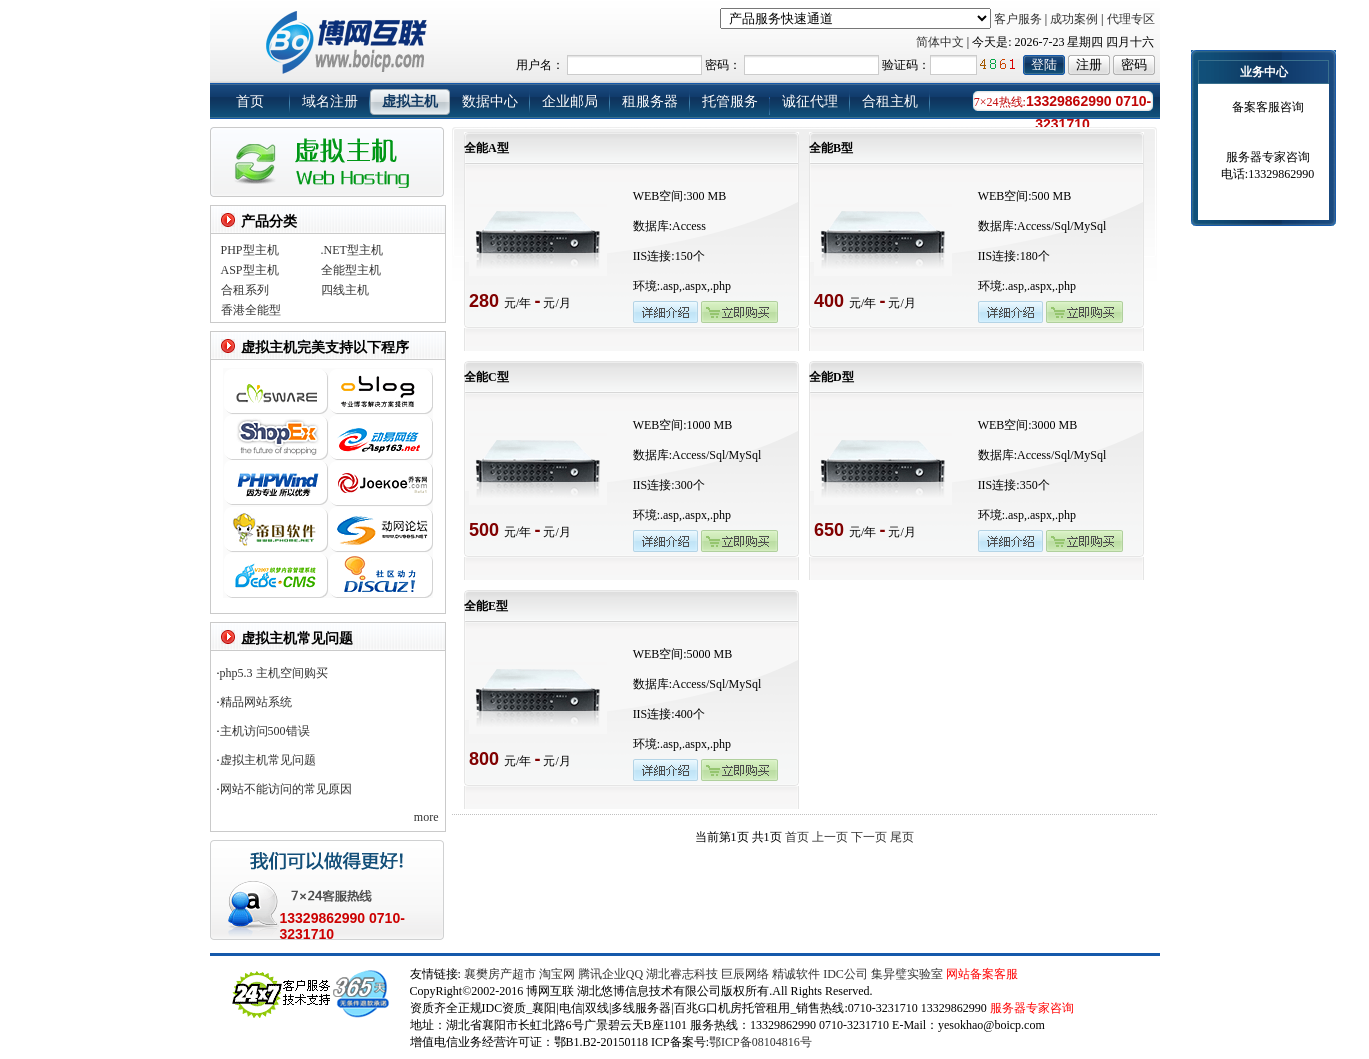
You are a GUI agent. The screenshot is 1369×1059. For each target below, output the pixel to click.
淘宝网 (557, 974)
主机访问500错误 (265, 731)
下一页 (869, 837)
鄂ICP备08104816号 (760, 1042)
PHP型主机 (250, 250)
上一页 (830, 837)
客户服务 (1018, 19)
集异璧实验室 (907, 974)
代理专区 (1131, 19)
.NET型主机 (352, 250)
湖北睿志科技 (682, 974)
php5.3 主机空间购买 (274, 673)
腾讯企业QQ (610, 974)
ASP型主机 (250, 270)
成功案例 (1074, 19)
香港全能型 (251, 310)
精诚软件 (796, 974)
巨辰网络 (745, 974)
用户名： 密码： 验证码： (814, 65)
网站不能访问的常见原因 (286, 789)
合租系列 (245, 290)
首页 (797, 837)
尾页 (902, 837)
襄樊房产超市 (501, 974)
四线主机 (345, 290)
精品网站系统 (256, 702)
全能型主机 (351, 270)
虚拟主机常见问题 (268, 760)
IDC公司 (845, 974)
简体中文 (940, 42)
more (426, 817)
